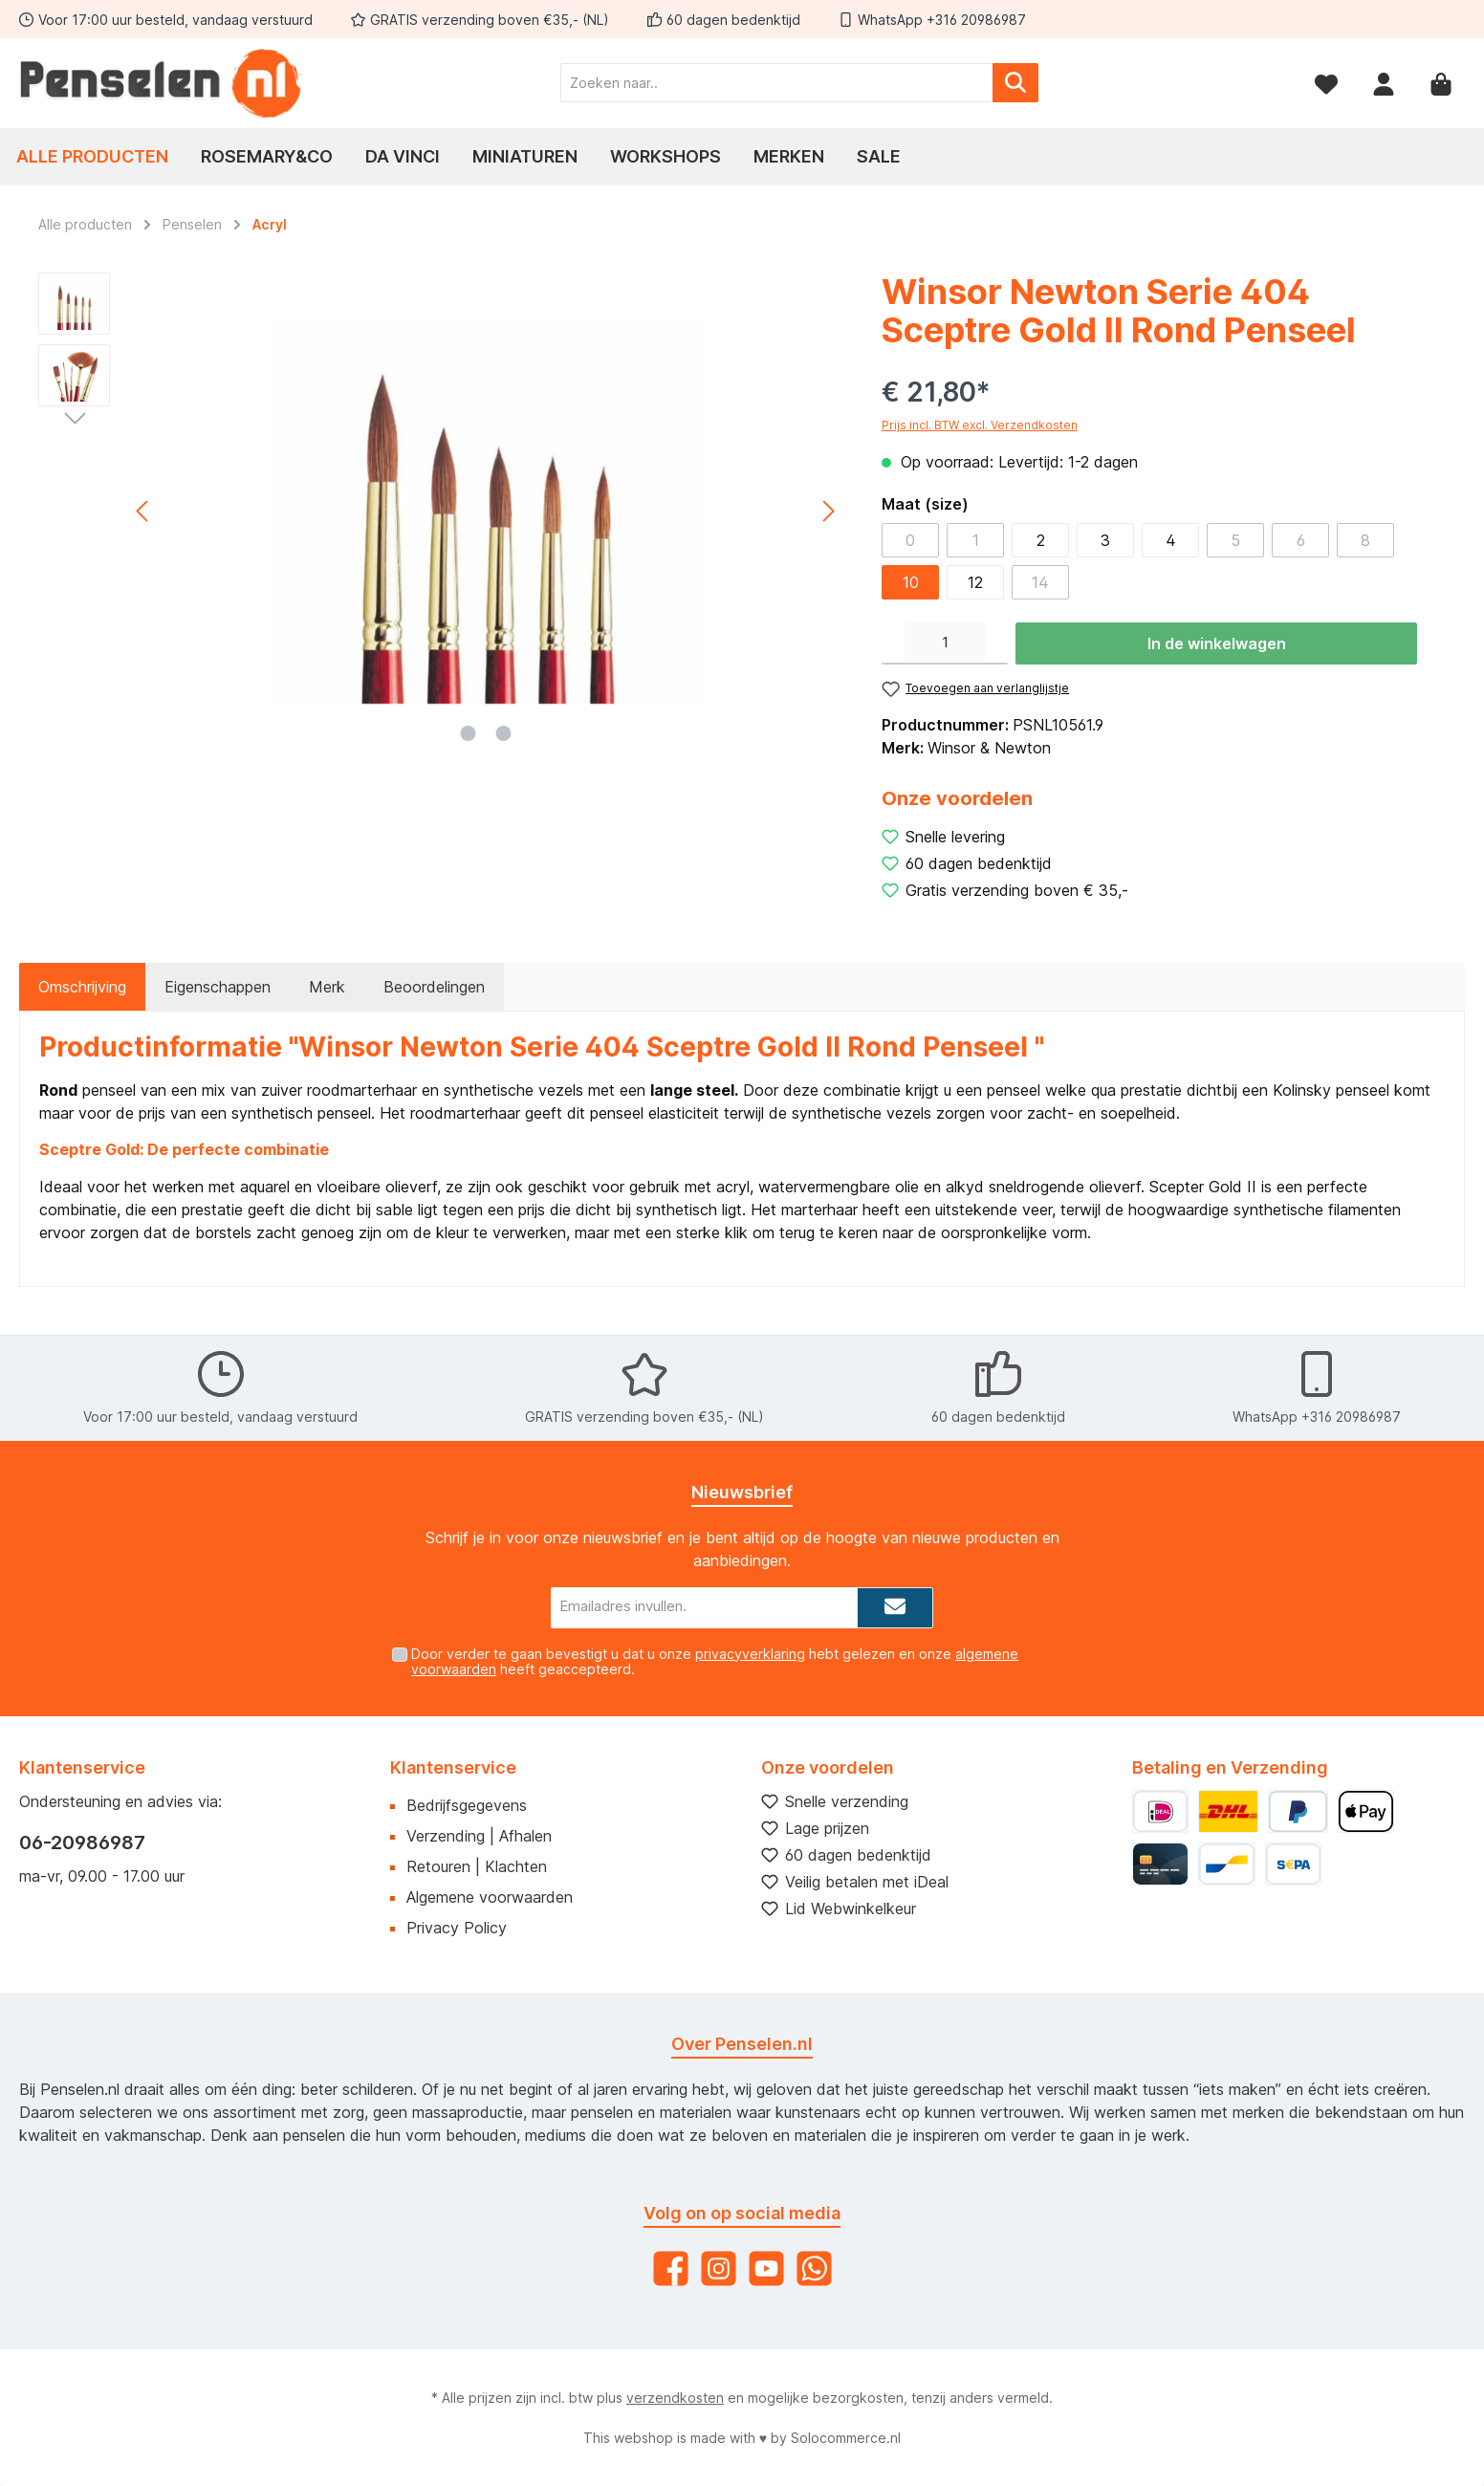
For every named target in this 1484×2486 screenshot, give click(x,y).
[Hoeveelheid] (945, 643)
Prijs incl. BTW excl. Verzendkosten (980, 425)
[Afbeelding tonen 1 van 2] (468, 733)
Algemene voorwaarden (489, 1897)
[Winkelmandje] (1441, 82)
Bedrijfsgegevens (466, 1805)
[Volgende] (828, 511)
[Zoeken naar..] (776, 82)
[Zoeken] (1015, 82)
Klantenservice (453, 1767)
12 (975, 582)
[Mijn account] (1384, 82)
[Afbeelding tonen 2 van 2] (504, 733)
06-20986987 (82, 1842)
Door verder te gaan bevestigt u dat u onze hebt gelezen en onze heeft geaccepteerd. (714, 1662)
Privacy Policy (456, 1927)
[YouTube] (766, 2268)
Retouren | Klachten (476, 1866)
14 (1040, 582)
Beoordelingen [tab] (434, 986)
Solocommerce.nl (846, 2438)
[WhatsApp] (814, 2268)
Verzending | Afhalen (479, 1835)
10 (911, 582)
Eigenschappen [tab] (217, 986)
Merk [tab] (327, 986)
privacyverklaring (750, 1654)
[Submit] (895, 1607)
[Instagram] (718, 2268)
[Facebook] (670, 2268)
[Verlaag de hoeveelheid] (893, 643)
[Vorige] (143, 511)
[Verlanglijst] (1326, 82)
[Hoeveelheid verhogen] (996, 643)
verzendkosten (675, 2397)
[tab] (82, 987)
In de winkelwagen (1216, 643)
